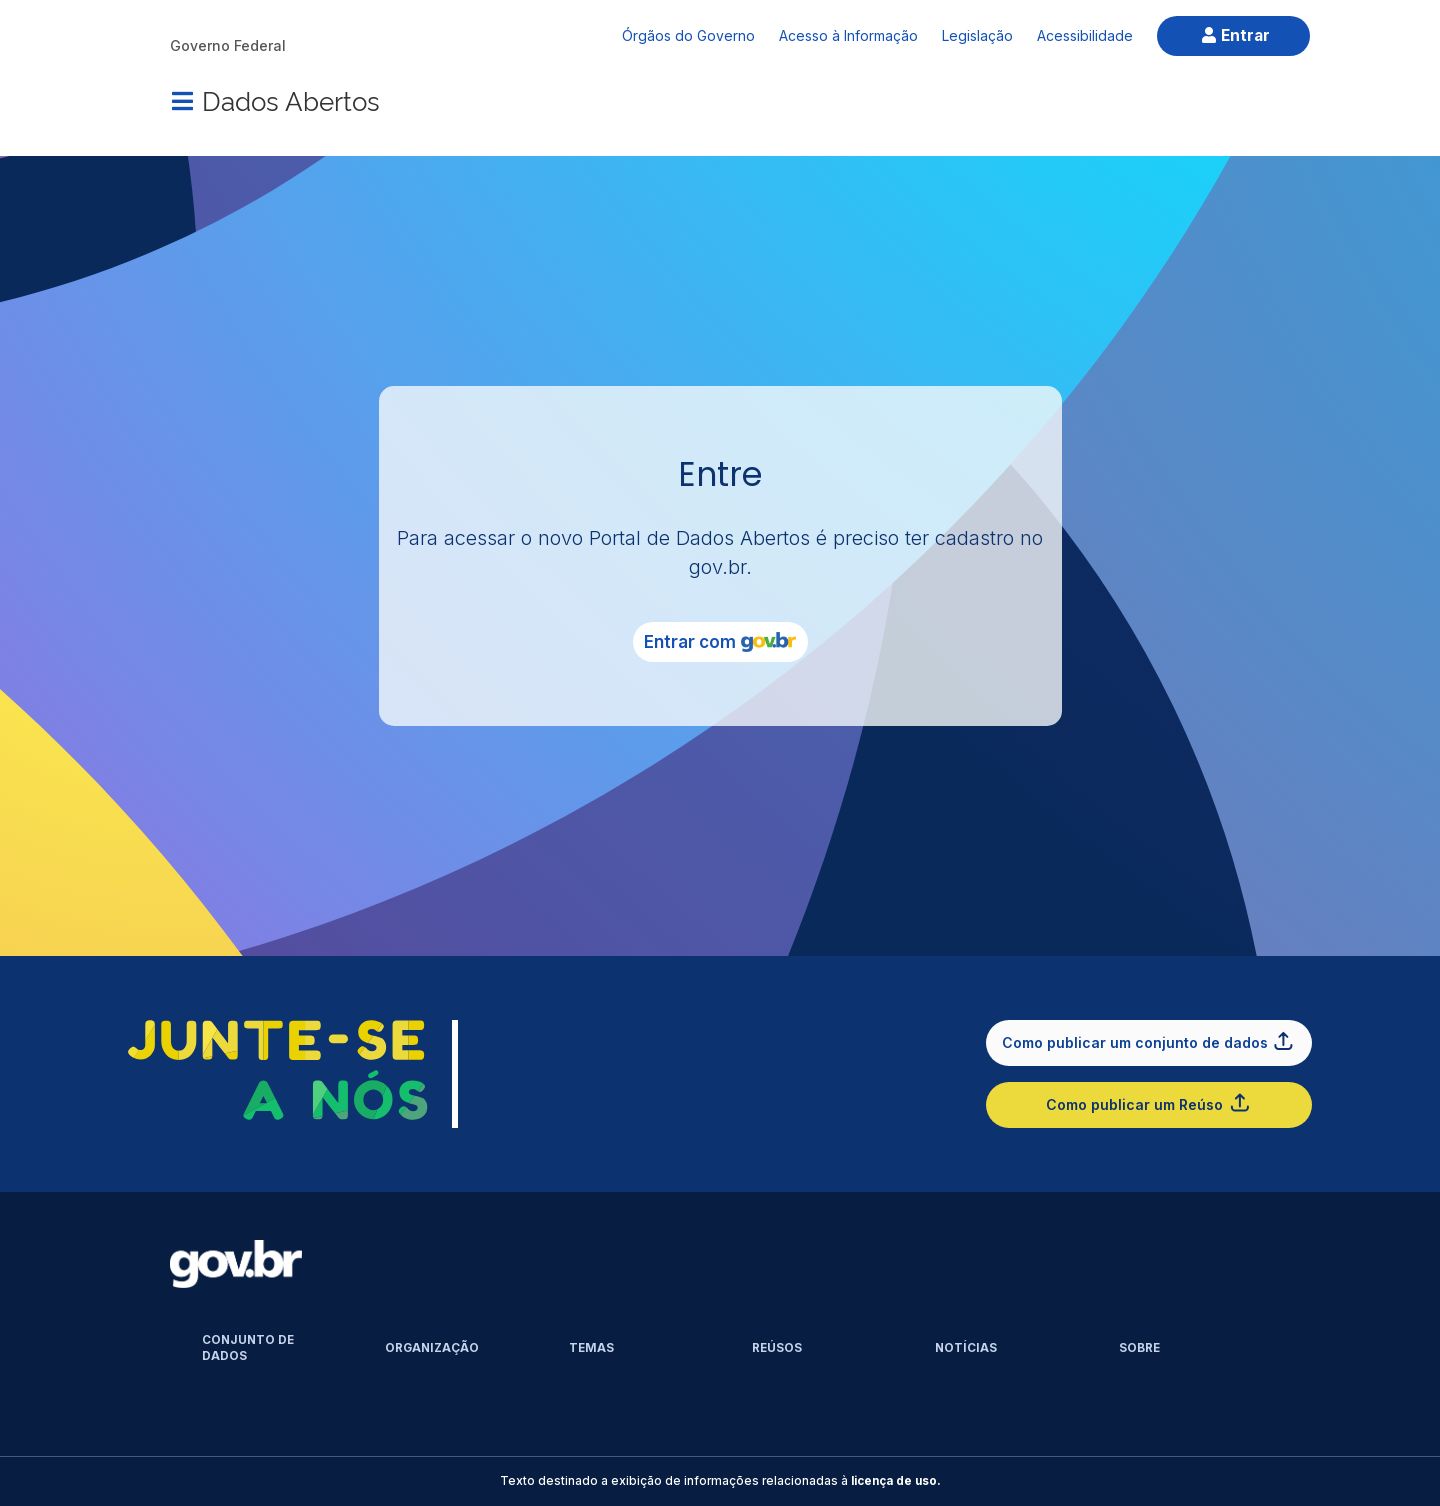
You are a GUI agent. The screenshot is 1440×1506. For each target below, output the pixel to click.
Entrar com (720, 642)
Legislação (977, 35)
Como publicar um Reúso (1148, 1102)
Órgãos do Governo (688, 35)
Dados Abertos (291, 99)
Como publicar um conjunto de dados (1149, 1040)
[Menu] (182, 101)
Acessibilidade (1085, 35)
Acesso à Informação (848, 35)
